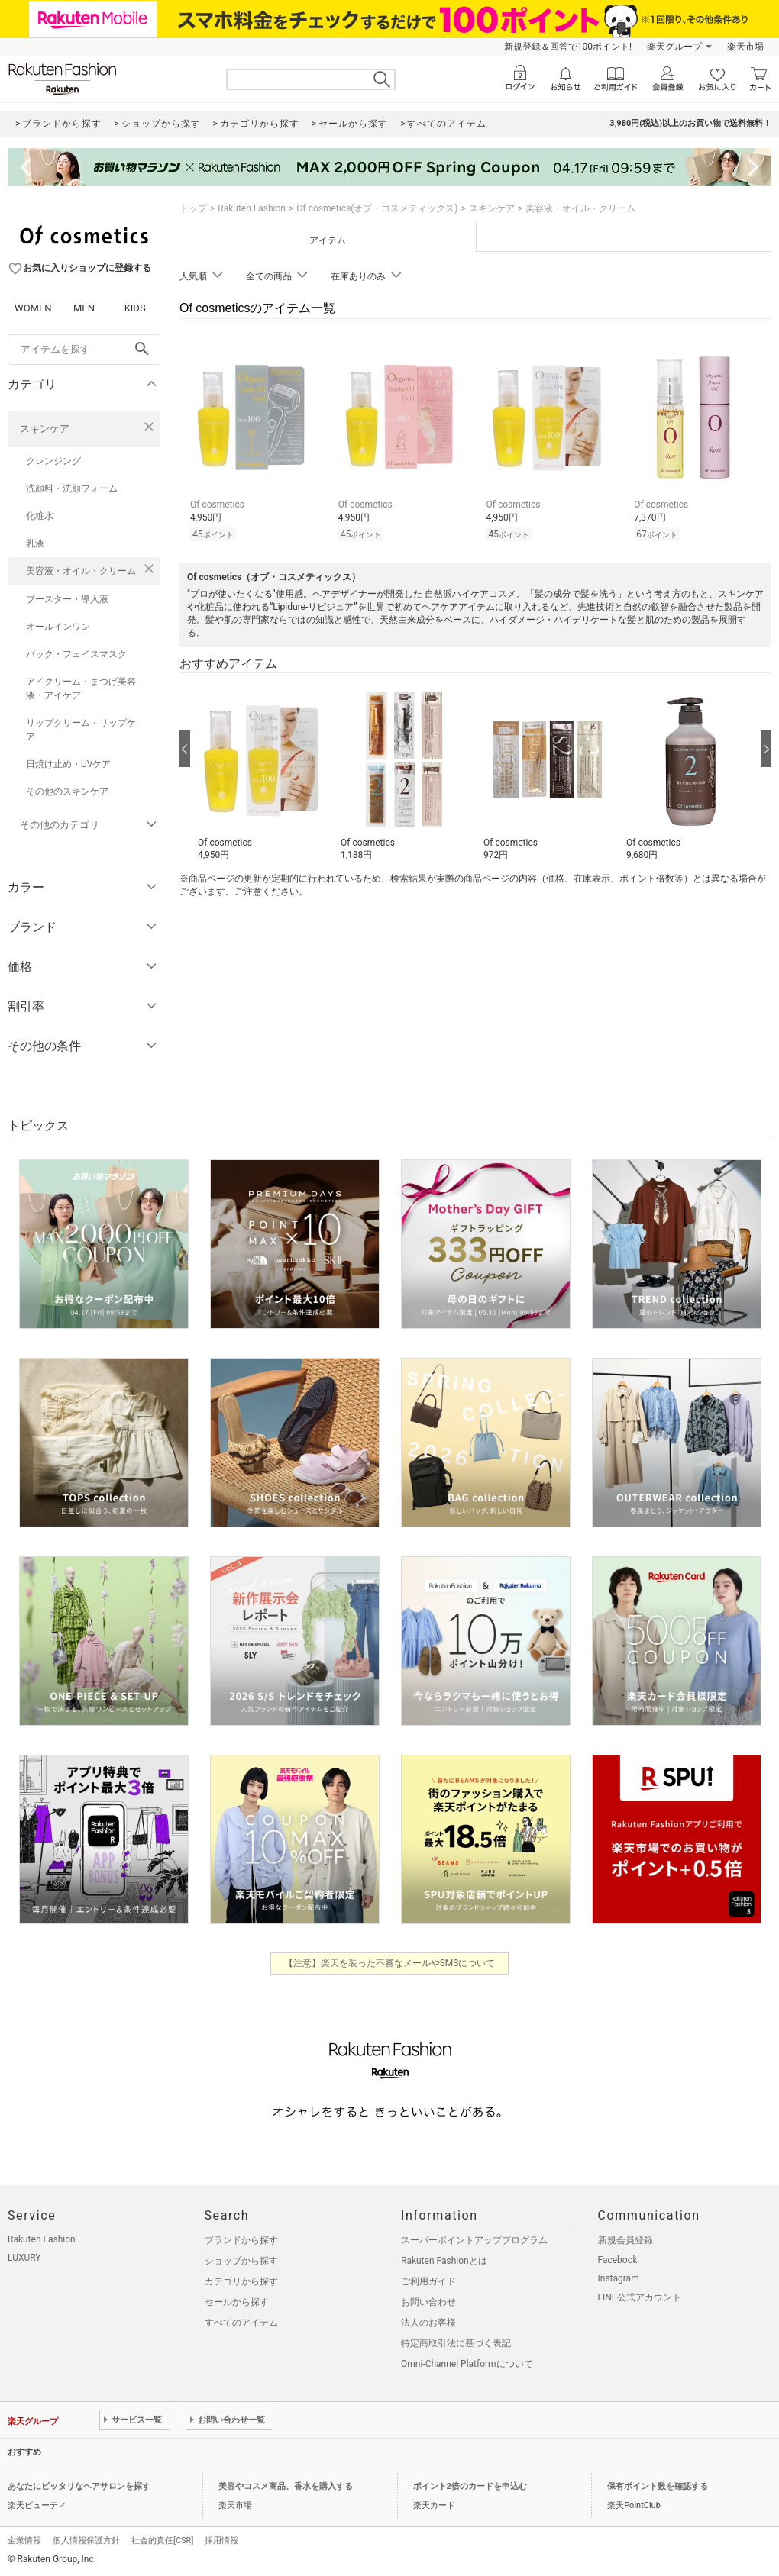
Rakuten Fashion (252, 208)
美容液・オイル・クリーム (81, 571)
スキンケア (44, 428)
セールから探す (237, 2302)
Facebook (618, 2260)
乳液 (35, 543)
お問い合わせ (428, 2302)
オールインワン (58, 626)
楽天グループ (674, 46)
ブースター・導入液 (67, 599)
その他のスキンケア (67, 791)
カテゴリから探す (241, 2281)
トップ (193, 208)
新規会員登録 (625, 2240)
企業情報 (24, 2540)
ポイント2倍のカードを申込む (470, 2486)
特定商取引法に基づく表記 (456, 2343)
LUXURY (24, 2257)
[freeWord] (84, 349)
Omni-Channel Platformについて (467, 2363)
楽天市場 (745, 46)
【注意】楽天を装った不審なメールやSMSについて (390, 1963)
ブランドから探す (241, 2240)
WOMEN (33, 308)
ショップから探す (241, 2260)
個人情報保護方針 (86, 2540)
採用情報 (221, 2540)
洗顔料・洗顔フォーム (72, 488)
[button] (261, 772)
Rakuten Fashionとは (444, 2260)
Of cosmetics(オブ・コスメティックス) (376, 208)
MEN (84, 308)
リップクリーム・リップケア (81, 729)
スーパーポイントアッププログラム (474, 2240)
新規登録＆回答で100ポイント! (568, 46)
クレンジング (53, 461)
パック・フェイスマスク (76, 654)
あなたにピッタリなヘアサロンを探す (79, 2486)
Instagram (618, 2278)
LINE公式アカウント (639, 2297)
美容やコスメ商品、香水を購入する (285, 2486)
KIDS (135, 308)
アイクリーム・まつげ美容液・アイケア (81, 688)
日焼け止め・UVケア (68, 764)
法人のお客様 (428, 2322)
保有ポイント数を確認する (657, 2486)
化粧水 (39, 516)
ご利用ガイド (428, 2281)
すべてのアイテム (241, 2322)
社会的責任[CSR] (162, 2540)
